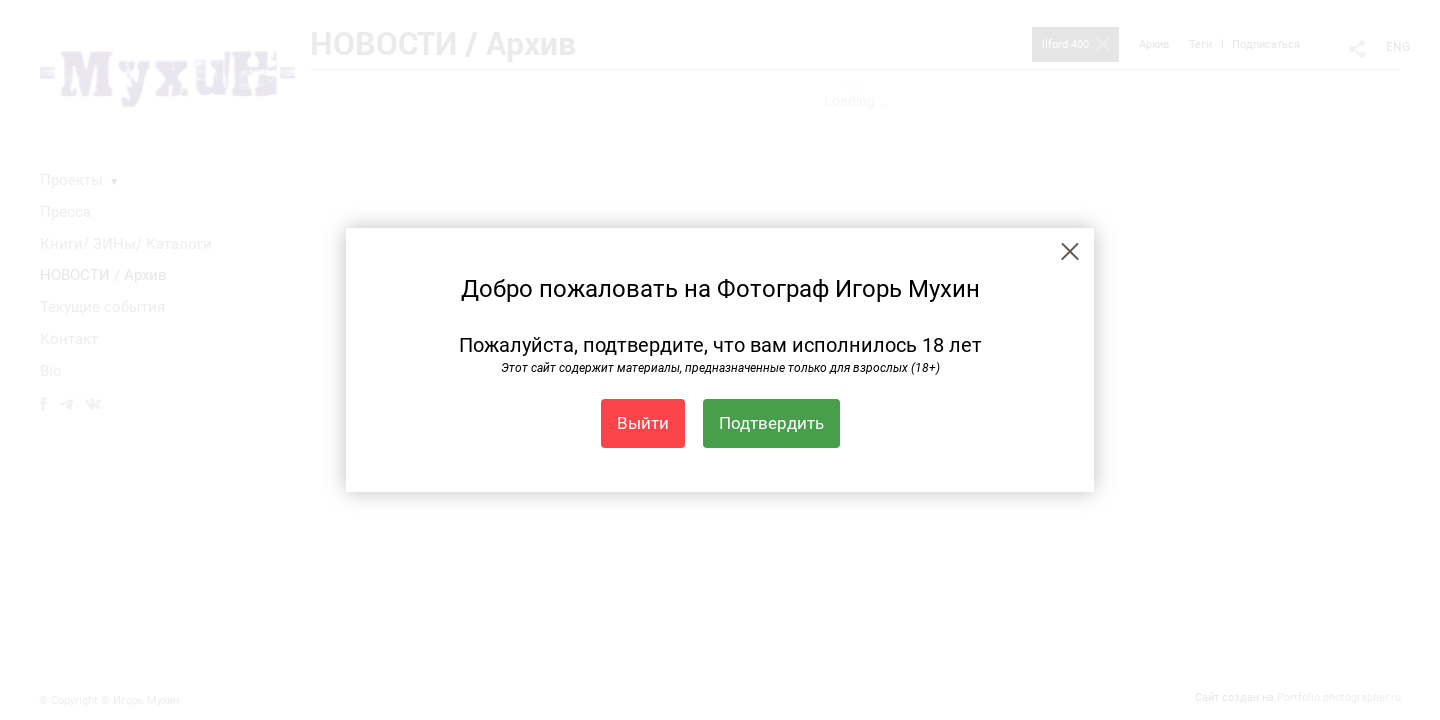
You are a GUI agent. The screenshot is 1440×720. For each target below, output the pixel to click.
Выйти (643, 423)
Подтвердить (771, 423)
